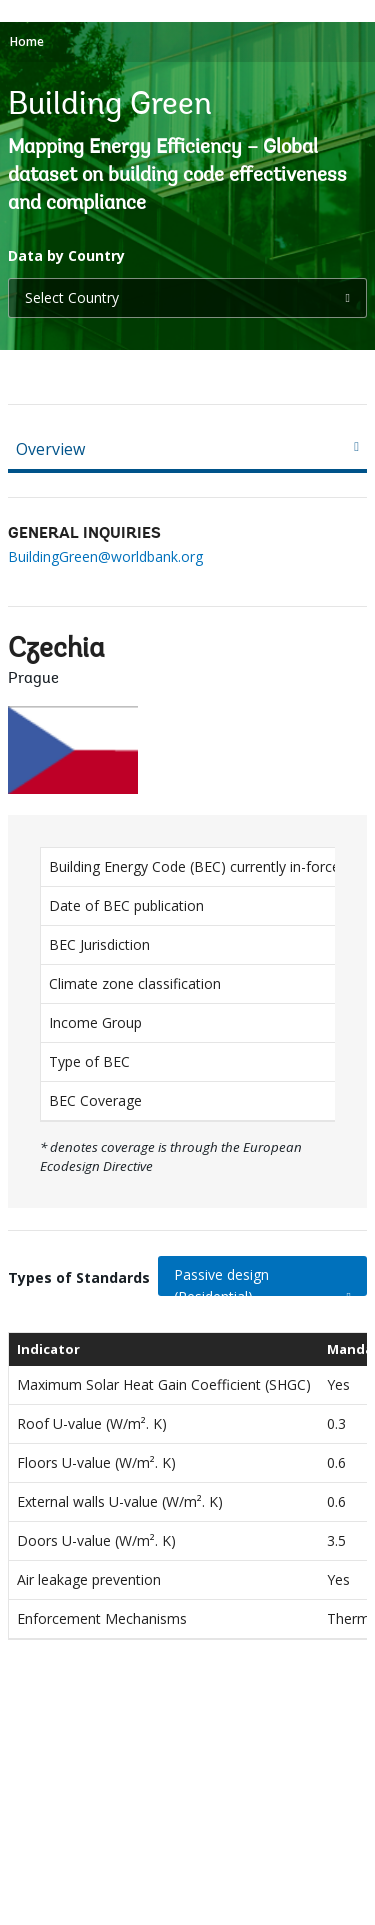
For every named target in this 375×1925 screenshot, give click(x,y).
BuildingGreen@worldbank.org (105, 556)
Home (27, 41)
